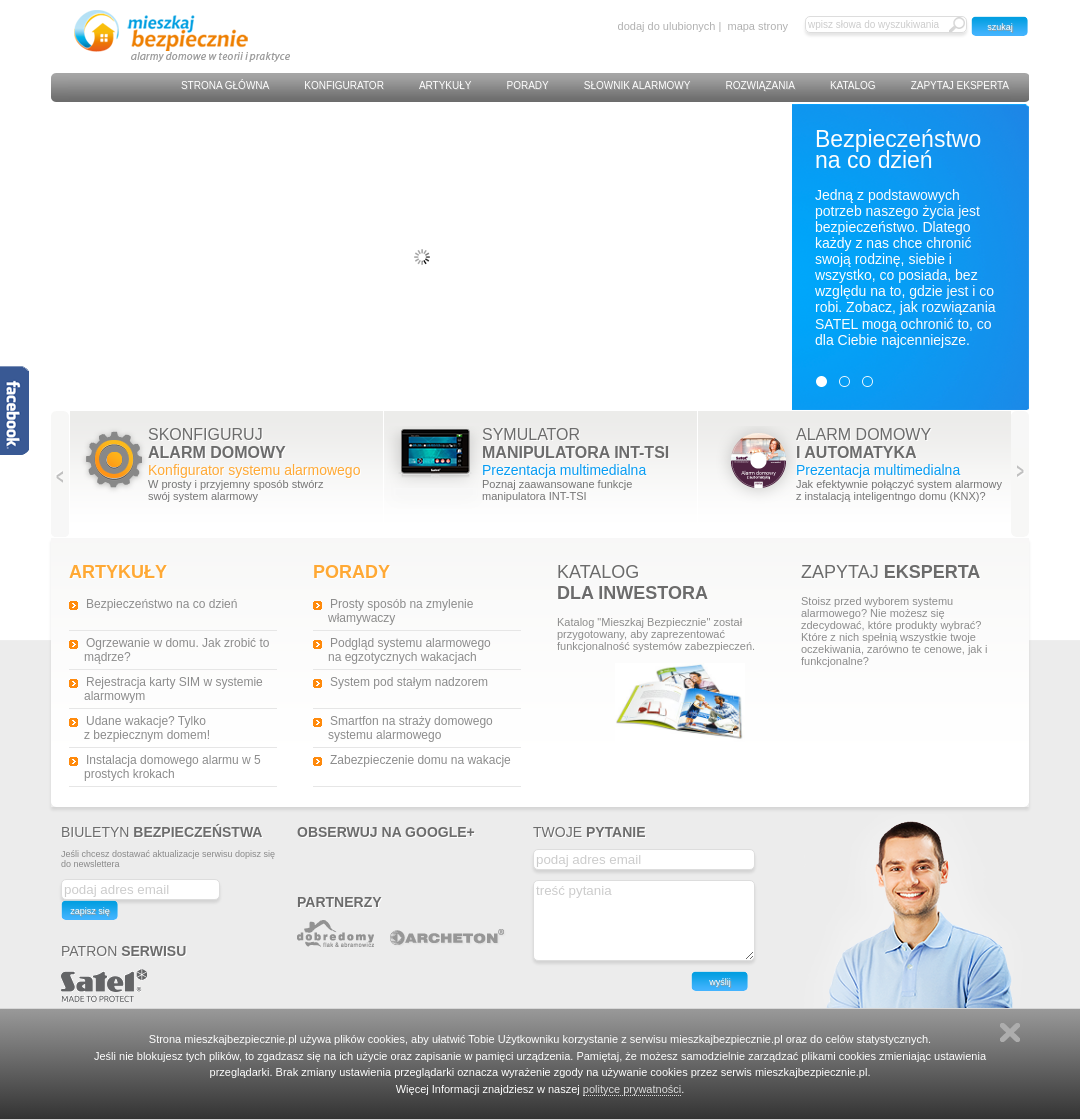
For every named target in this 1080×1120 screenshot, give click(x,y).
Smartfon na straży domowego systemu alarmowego (410, 728)
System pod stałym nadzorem (409, 682)
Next (1020, 474)
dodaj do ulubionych (667, 26)
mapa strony (757, 26)
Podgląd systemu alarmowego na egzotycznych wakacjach (409, 650)
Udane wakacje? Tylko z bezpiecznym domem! (147, 728)
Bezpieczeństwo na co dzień (161, 604)
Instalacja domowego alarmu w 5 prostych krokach (172, 767)
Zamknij (1010, 1032)
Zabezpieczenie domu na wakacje (420, 760)
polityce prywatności (632, 1089)
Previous (60, 474)
